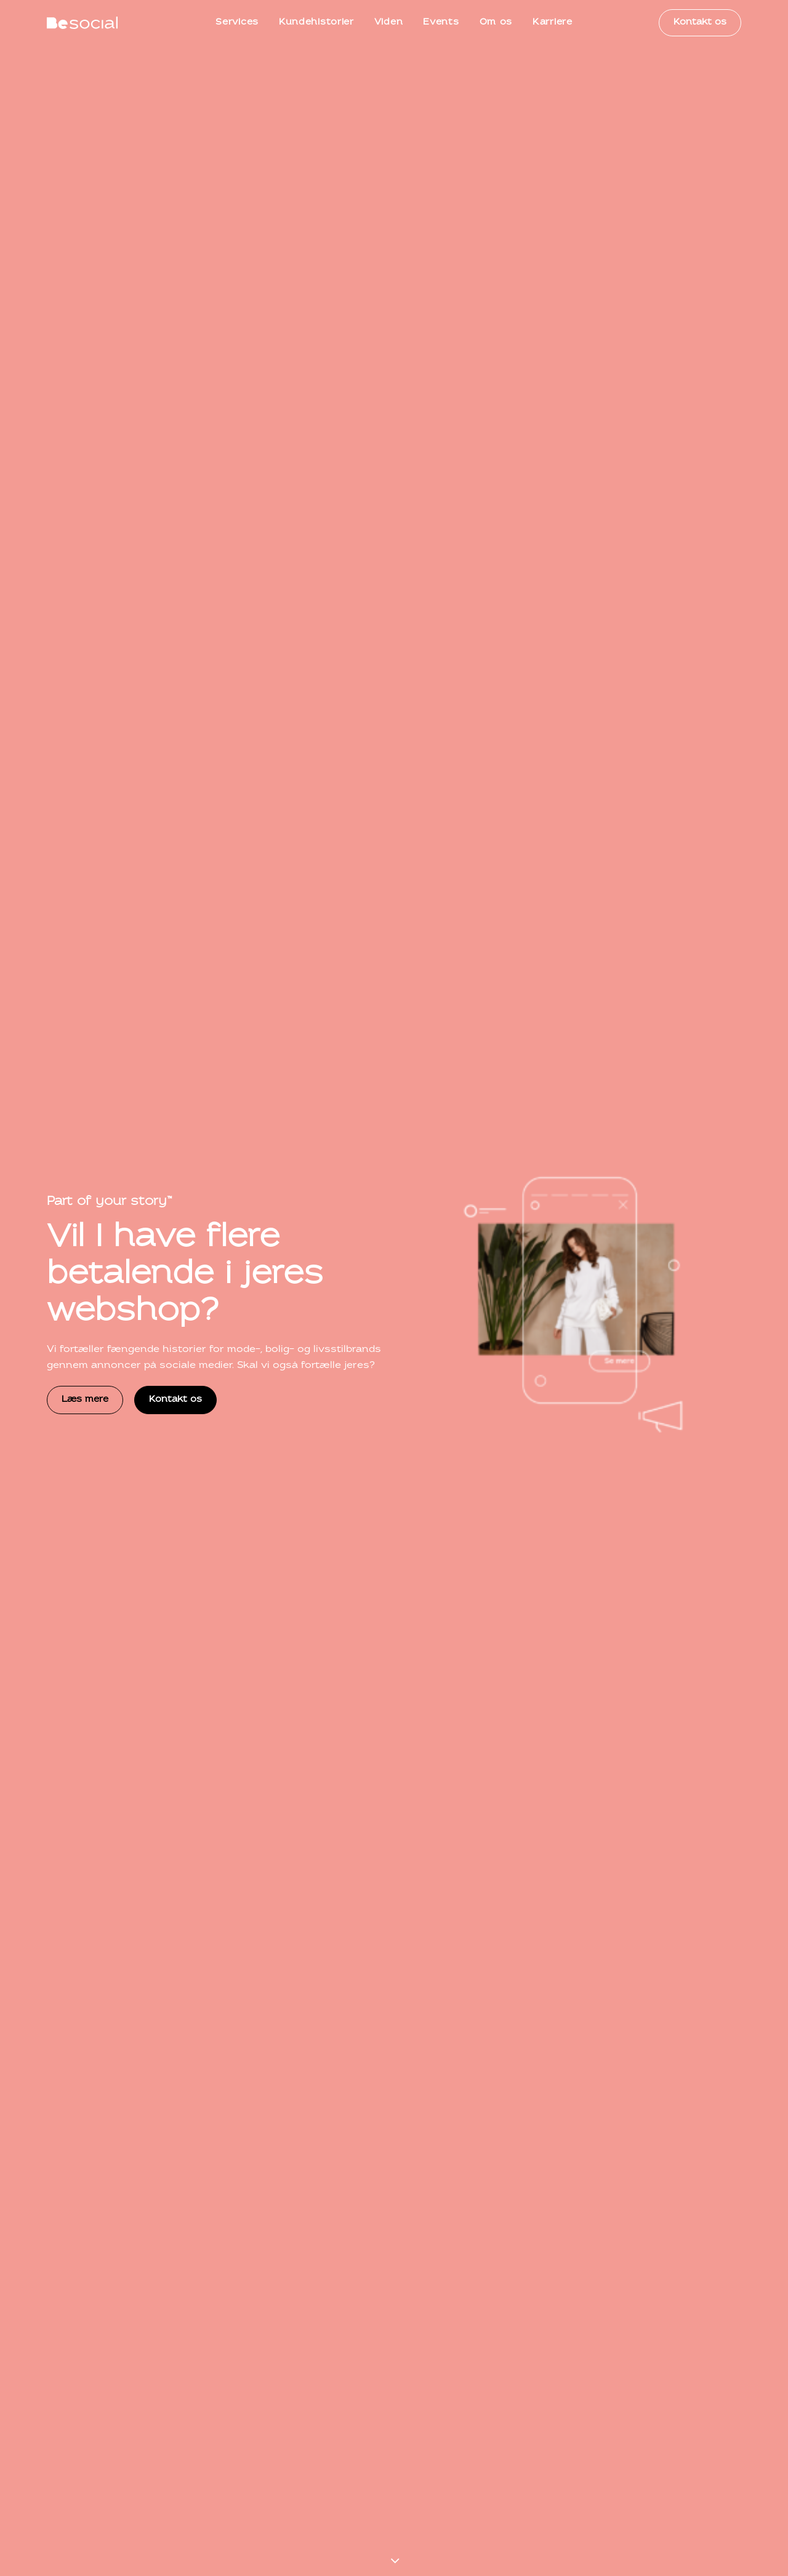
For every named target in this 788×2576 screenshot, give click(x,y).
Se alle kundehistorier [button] (676, 1757)
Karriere (553, 22)
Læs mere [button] (85, 333)
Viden (388, 22)
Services (237, 22)
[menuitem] (237, 23)
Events (441, 22)
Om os (496, 22)
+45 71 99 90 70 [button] (98, 2420)
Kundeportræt (74, 2071)
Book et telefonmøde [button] (676, 2420)
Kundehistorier (316, 22)
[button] (380, 1260)
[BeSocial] (82, 23)
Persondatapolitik (605, 2500)
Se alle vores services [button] (350, 741)
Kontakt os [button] (175, 333)
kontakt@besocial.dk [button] (223, 2420)
